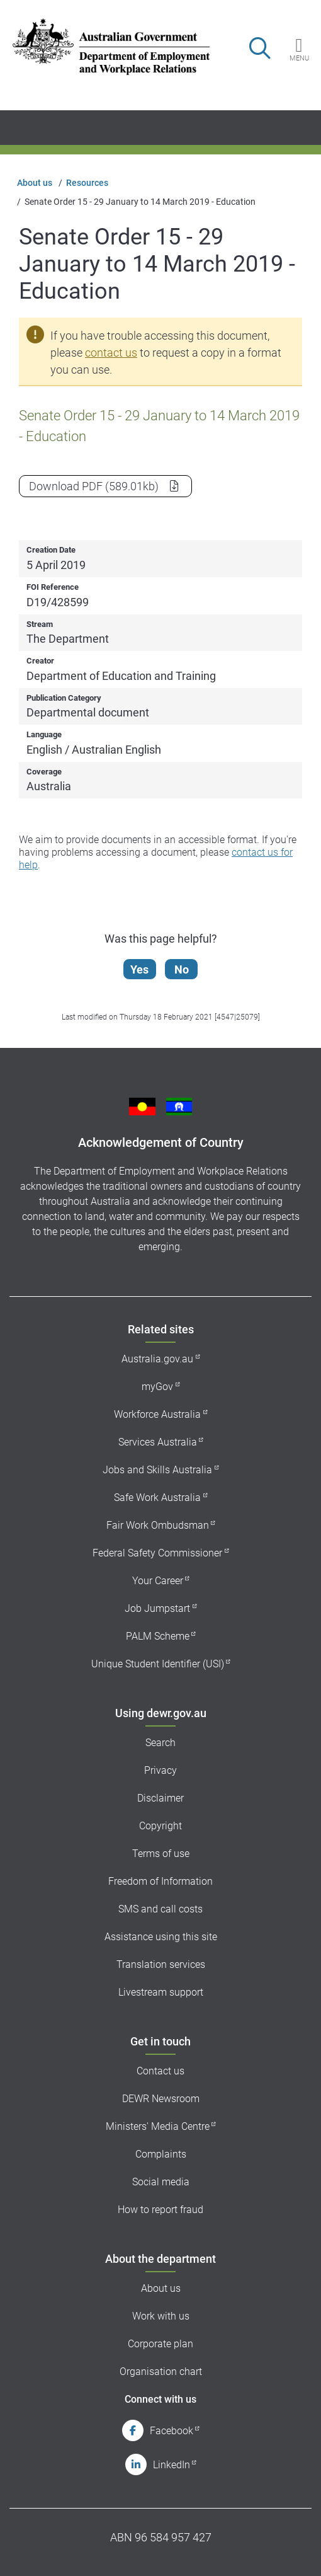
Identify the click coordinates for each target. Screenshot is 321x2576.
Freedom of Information (160, 1881)
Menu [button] (299, 58)
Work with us (160, 2316)
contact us (111, 352)
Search (160, 1743)
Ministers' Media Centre (158, 2126)
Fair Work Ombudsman (157, 1525)
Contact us (160, 2071)
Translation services (160, 1964)
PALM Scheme (157, 1636)
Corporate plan (160, 2344)
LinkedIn (171, 2465)
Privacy (160, 1770)
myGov (157, 1387)
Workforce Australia (157, 1414)
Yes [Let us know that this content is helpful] (139, 969)
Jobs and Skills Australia (157, 1470)
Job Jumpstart (157, 1608)
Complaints (160, 2154)
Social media (160, 2182)
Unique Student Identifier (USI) (157, 1664)
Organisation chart (161, 2372)
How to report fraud (160, 2210)
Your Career (157, 1581)
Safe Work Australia (157, 1498)
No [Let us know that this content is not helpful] (181, 969)
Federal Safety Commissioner (157, 1553)
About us (34, 183)
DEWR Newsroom (161, 2099)
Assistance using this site (160, 1937)
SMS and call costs (160, 1909)
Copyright (160, 1826)
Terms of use (160, 1854)
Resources (87, 183)
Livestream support (160, 1992)
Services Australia (157, 1442)
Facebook (171, 2431)
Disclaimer (160, 1798)
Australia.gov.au (157, 1359)
